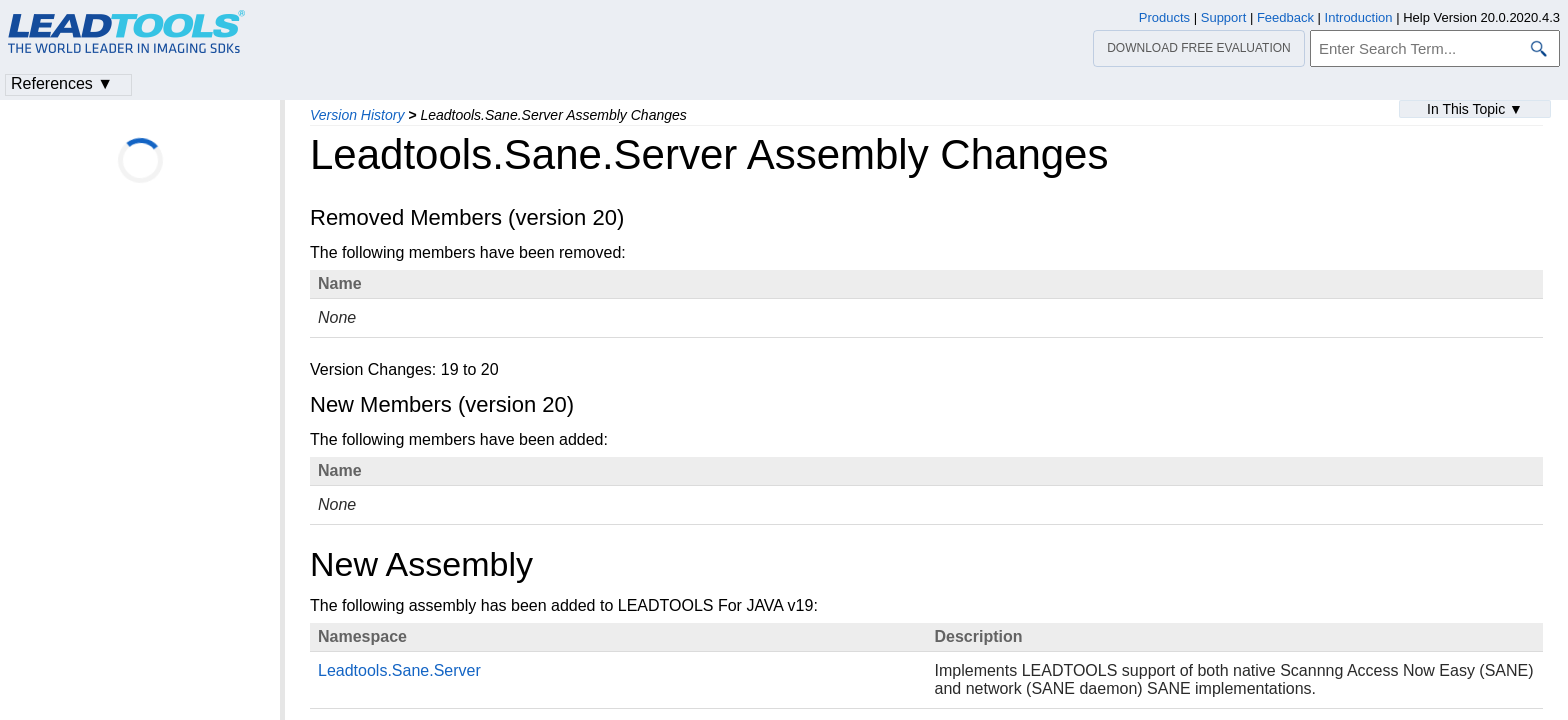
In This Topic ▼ (1475, 109)
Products (1164, 17)
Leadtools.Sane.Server (399, 670)
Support (1224, 17)
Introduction (1359, 17)
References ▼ (62, 83)
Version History (357, 115)
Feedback (1285, 17)
